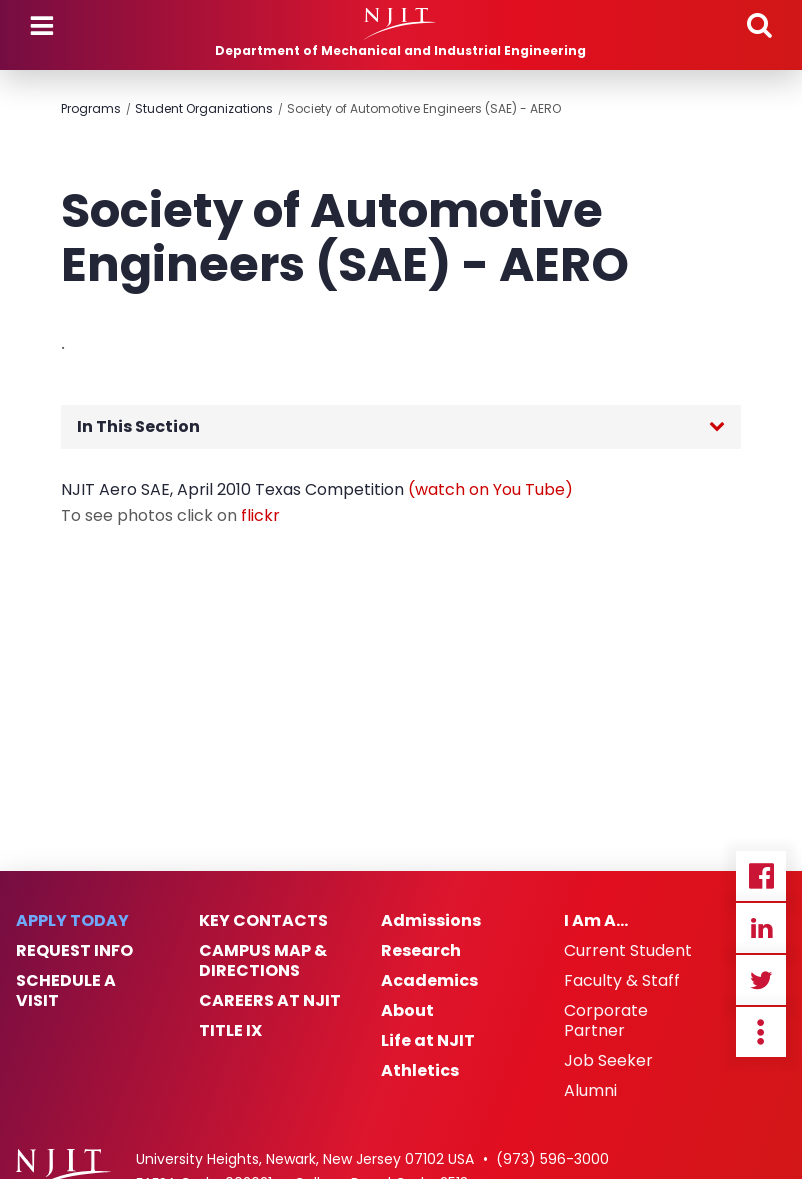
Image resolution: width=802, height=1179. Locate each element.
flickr (260, 515)
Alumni (590, 1091)
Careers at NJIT (270, 1001)
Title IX (230, 1031)
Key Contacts (263, 921)
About (407, 1011)
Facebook (761, 876)
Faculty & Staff (622, 981)
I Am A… (596, 921)
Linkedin (761, 928)
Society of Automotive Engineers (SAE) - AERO (424, 108)
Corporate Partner (606, 1021)
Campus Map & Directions (263, 961)
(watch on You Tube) (490, 489)
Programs (91, 108)
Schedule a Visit (66, 991)
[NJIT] (400, 24)
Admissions (431, 921)
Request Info (74, 951)
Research (421, 951)
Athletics (420, 1071)
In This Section (138, 426)
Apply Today (72, 921)
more (761, 1032)
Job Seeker (608, 1061)
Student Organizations (204, 108)
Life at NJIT (428, 1041)
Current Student (628, 951)
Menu (42, 26)
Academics (429, 981)
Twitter (761, 980)
